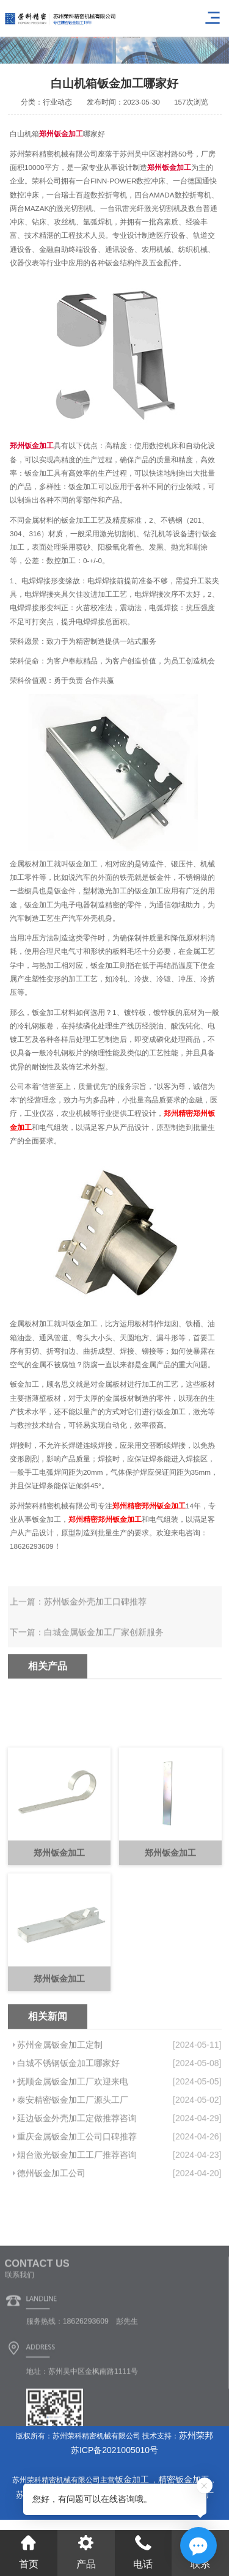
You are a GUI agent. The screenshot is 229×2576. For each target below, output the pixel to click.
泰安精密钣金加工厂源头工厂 (72, 2171)
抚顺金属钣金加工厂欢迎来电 (72, 2153)
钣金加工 (133, 2479)
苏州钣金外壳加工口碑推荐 (95, 1621)
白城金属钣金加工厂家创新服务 (104, 1651)
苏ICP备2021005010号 (114, 2450)
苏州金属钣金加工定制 (60, 2116)
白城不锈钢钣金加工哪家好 (68, 2134)
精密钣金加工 (183, 2479)
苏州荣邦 (196, 2435)
